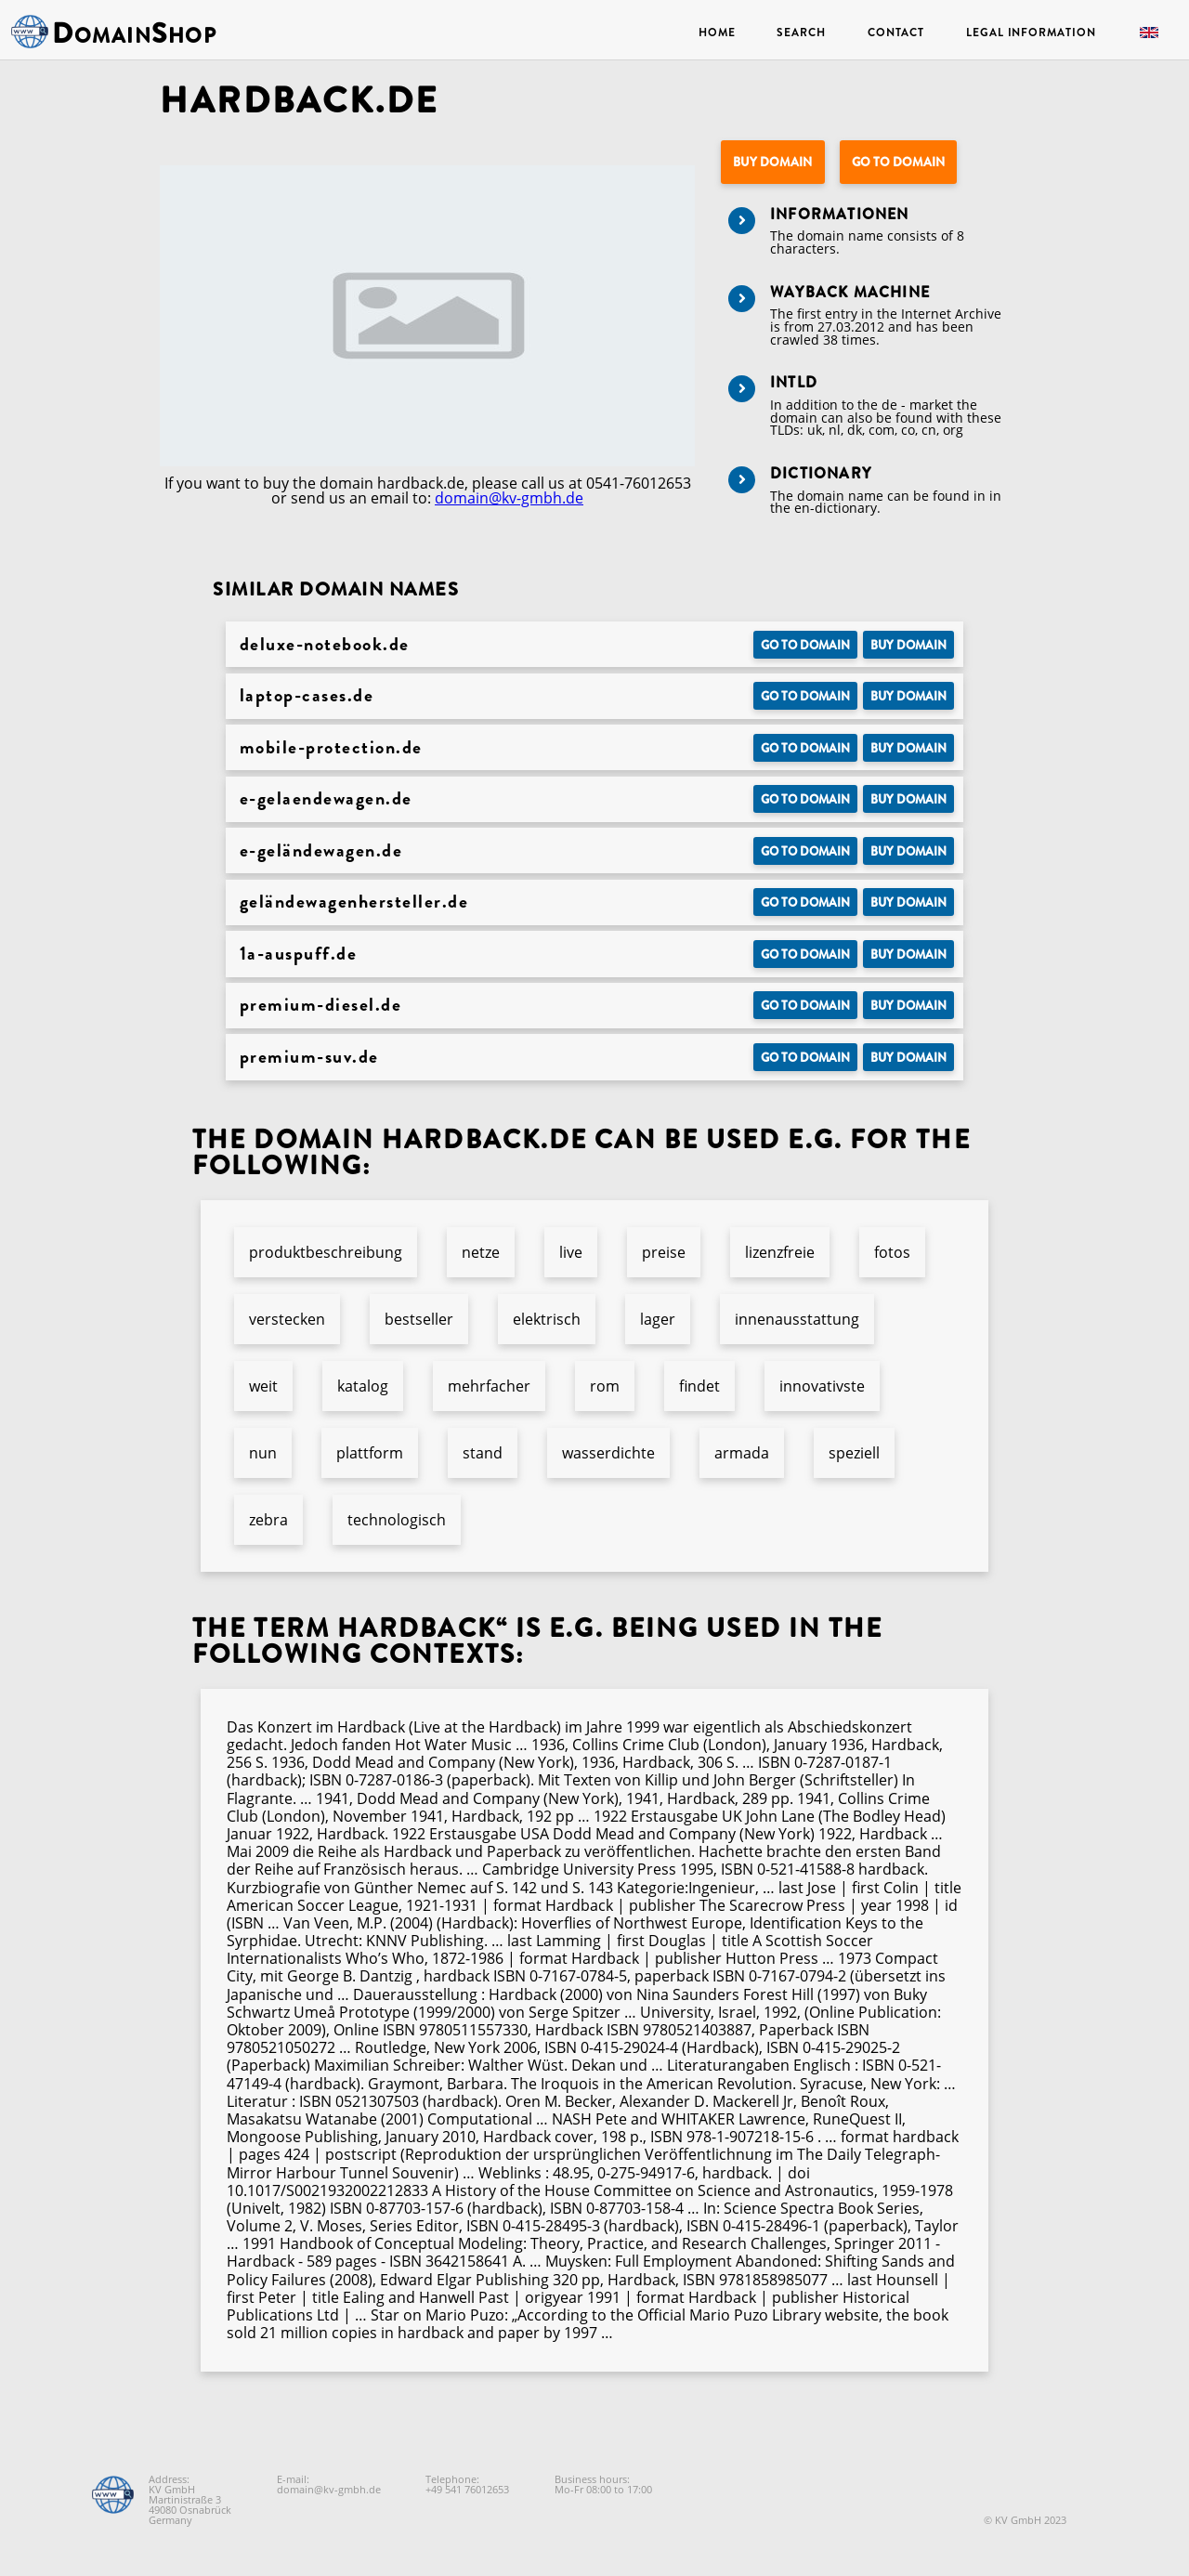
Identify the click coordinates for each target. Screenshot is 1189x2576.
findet (699, 1386)
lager (657, 1319)
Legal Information (1030, 32)
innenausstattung (797, 1319)
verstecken (287, 1319)
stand (483, 1453)
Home (717, 32)
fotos (892, 1252)
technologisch (396, 1520)
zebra (268, 1520)
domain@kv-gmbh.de (509, 498)
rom (605, 1386)
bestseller (419, 1319)
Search (801, 32)
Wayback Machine (850, 292)
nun (263, 1453)
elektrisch (547, 1319)
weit (263, 1386)
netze (481, 1252)
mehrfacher (489, 1386)
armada (741, 1453)
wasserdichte (608, 1453)
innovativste (822, 1386)
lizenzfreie (780, 1252)
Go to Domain (898, 162)
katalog (362, 1386)
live (570, 1252)
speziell (854, 1453)
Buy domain (772, 162)
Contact (896, 32)
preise (664, 1252)
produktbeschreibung (325, 1252)
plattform (369, 1453)
